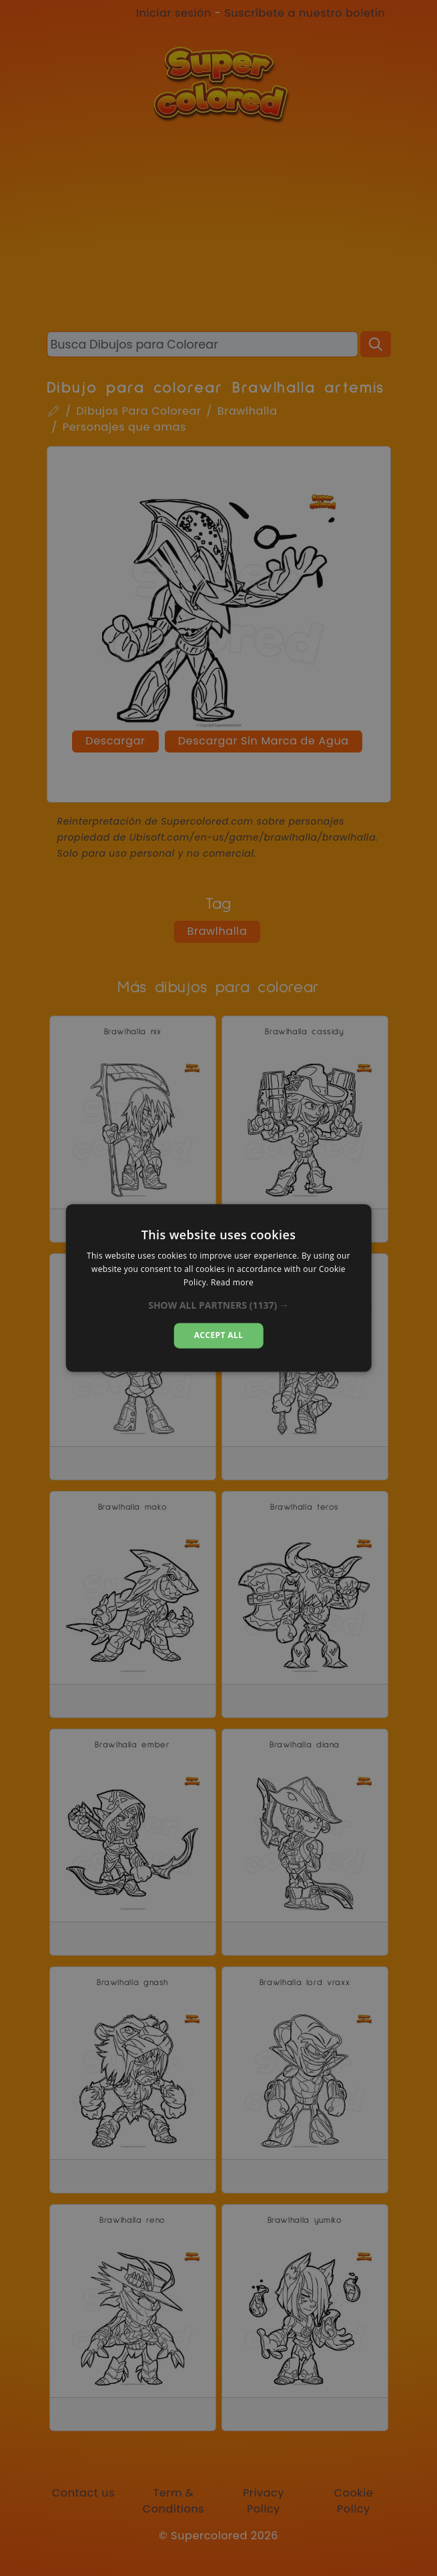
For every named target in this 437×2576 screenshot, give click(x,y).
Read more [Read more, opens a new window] (232, 1282)
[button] (218, 1305)
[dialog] (218, 1287)
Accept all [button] (219, 1335)
